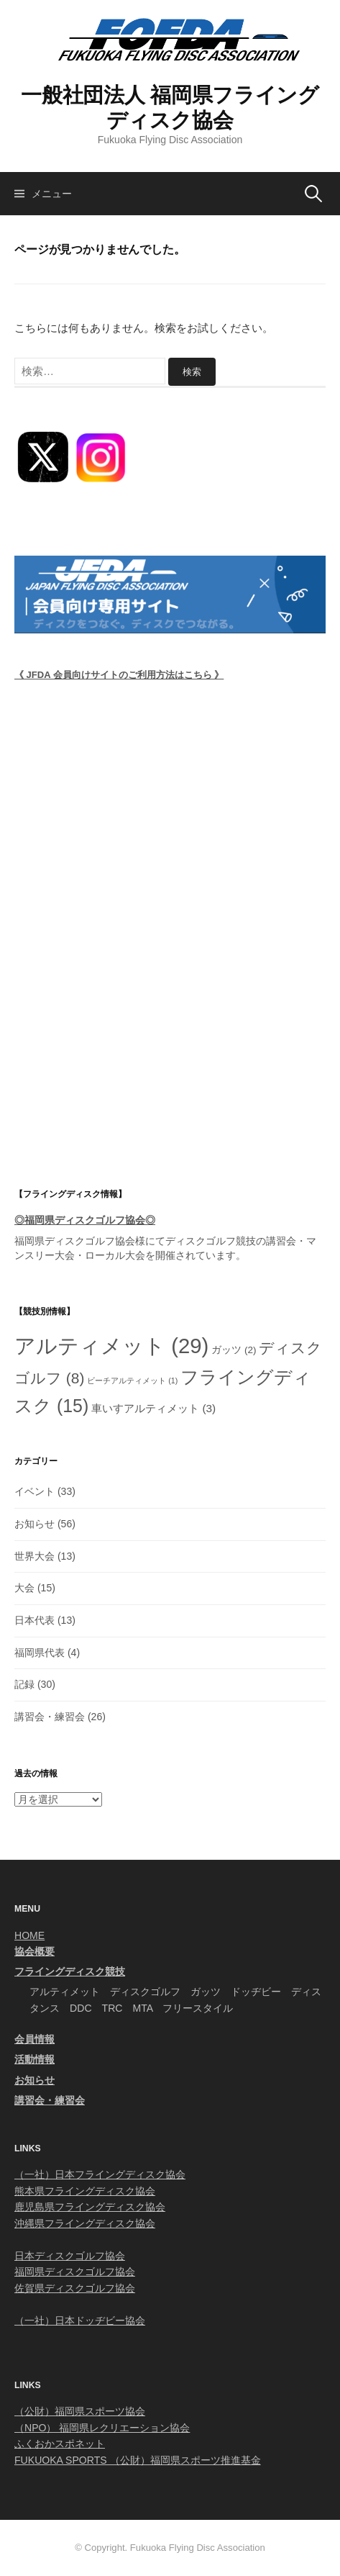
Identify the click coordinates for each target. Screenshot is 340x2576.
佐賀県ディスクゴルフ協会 (74, 2288)
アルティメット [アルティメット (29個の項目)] (111, 1345)
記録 (24, 1684)
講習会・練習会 (49, 1716)
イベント (34, 1491)
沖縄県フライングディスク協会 (84, 2223)
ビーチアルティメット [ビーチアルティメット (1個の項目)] (132, 1380)
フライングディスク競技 (69, 1971)
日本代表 (34, 1620)
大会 (24, 1588)
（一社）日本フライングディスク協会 (99, 2174)
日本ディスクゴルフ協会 (69, 2255)
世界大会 (34, 1556)
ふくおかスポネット (59, 2443)
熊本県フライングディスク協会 (84, 2191)
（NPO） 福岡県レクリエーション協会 (102, 2427)
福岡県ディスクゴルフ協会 (74, 1241)
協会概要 (34, 1951)
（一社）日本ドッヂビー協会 (79, 2320)
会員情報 (34, 2039)
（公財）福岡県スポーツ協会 (79, 2411)
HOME (29, 1935)
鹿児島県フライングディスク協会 (89, 2207)
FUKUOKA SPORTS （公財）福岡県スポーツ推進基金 (137, 2460)
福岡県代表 (39, 1652)
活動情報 (34, 2059)
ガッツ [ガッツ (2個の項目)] (233, 1350)
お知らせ (34, 1523)
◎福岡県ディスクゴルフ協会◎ (84, 1220)
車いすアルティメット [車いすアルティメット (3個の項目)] (153, 1408)
